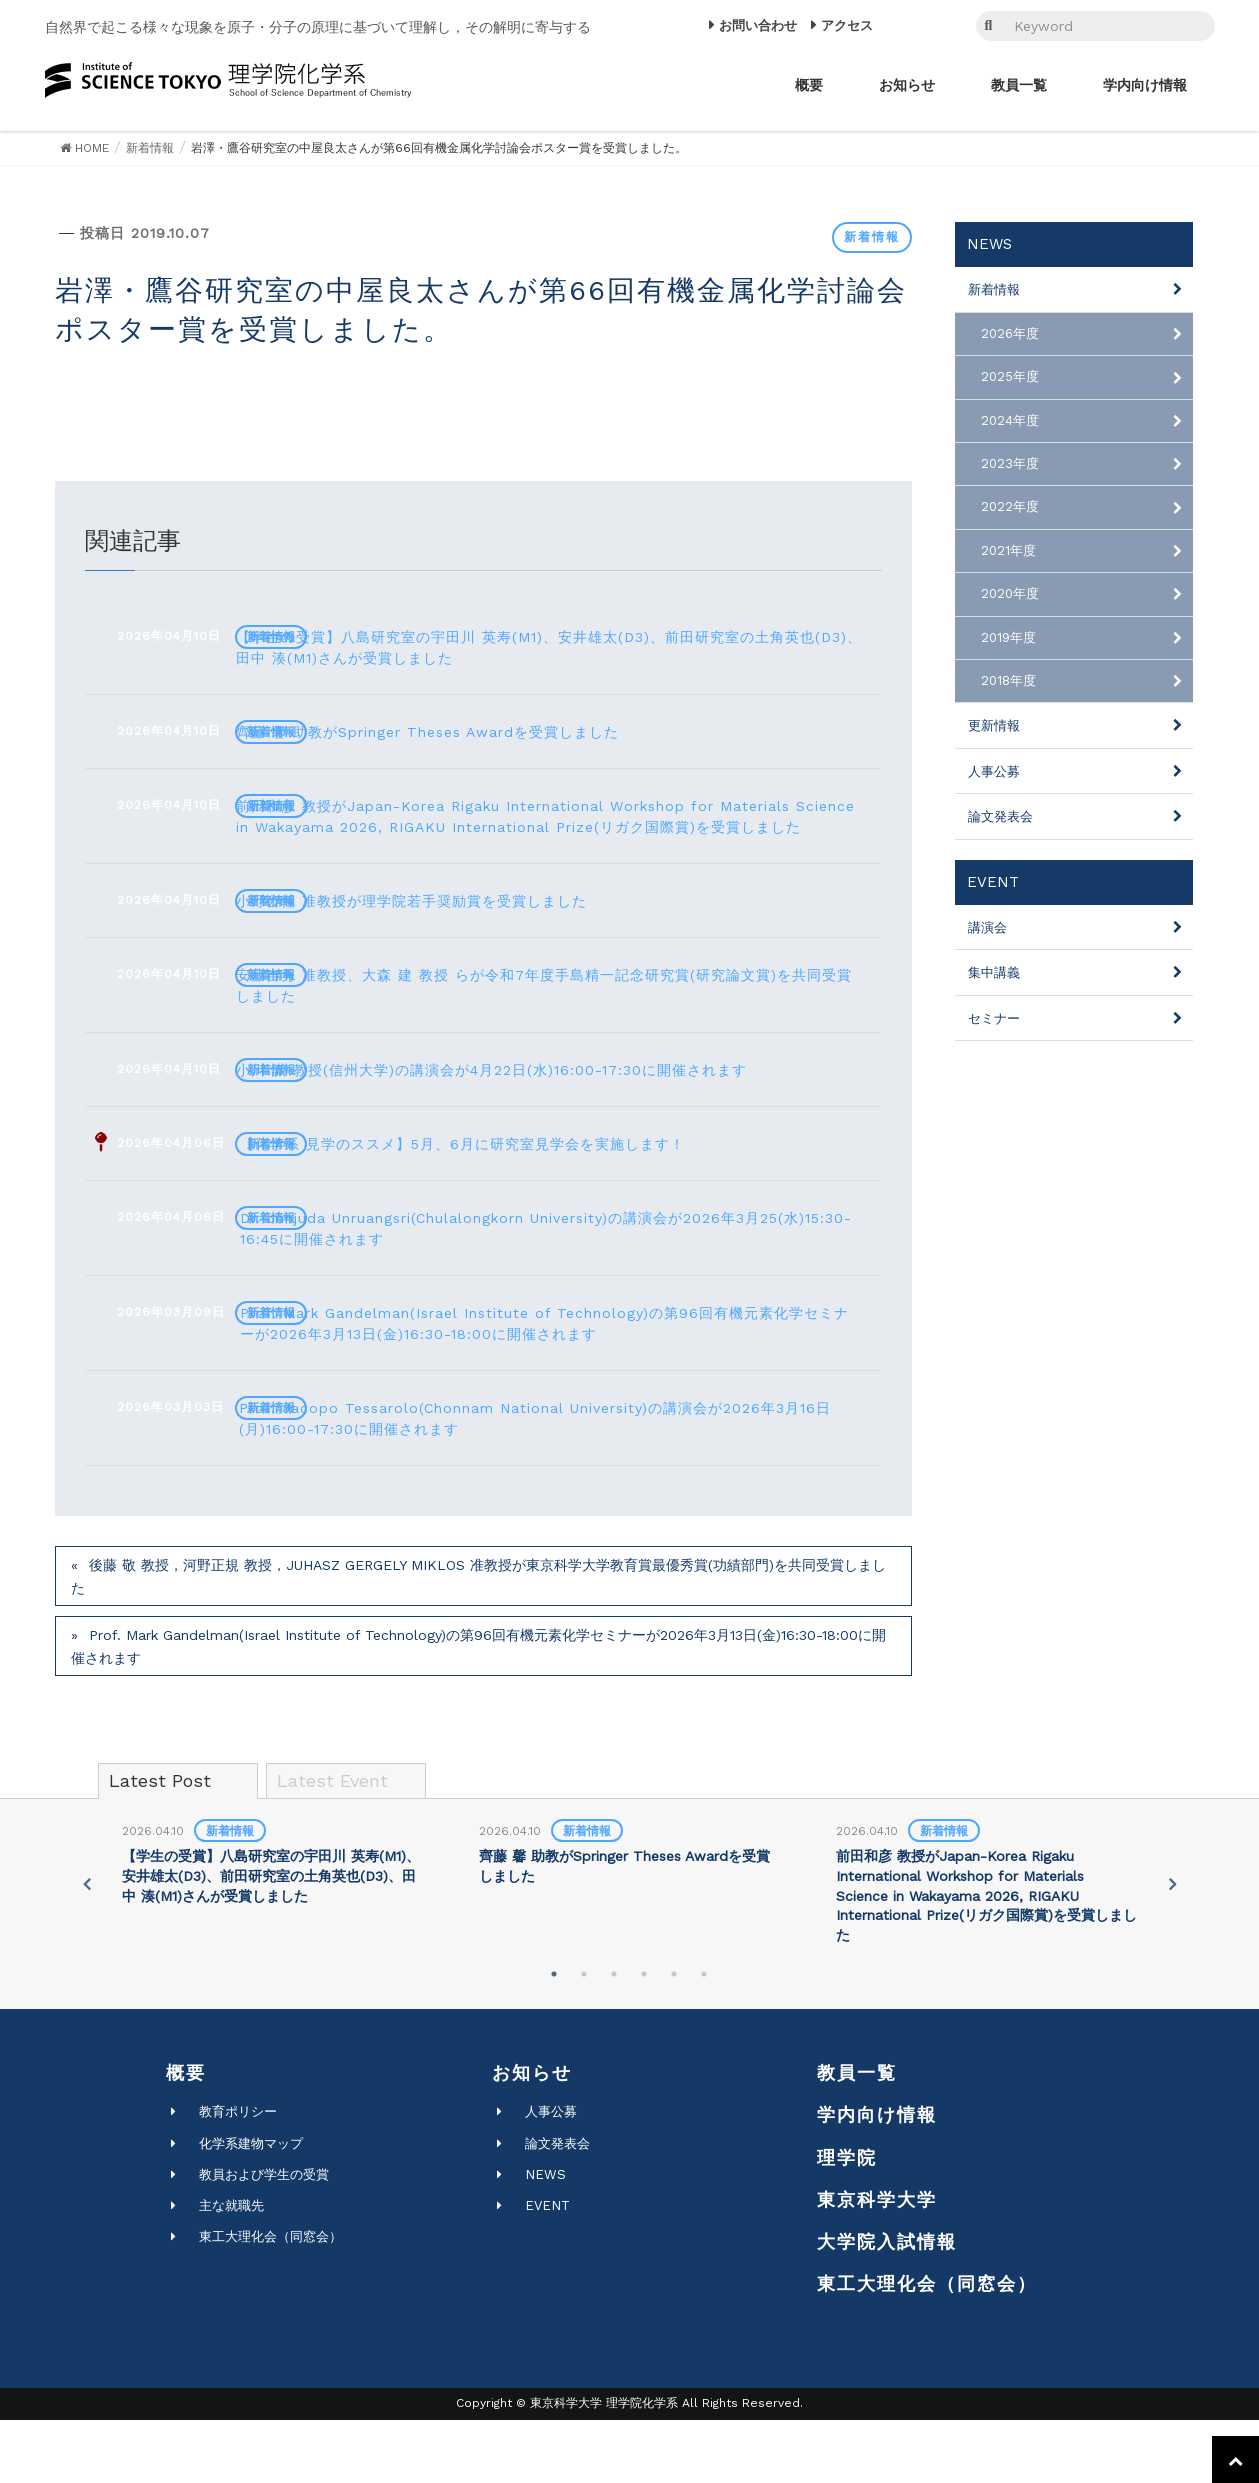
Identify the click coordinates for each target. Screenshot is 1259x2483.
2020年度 (1010, 593)
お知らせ (532, 2135)
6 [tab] (704, 2037)
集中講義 (994, 972)
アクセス (847, 25)
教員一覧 (857, 2135)
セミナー (994, 1018)
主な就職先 (231, 2268)
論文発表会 (1000, 816)
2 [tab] (584, 2037)
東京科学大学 (877, 2262)
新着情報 (872, 237)
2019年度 (1008, 637)
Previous (84, 1947)
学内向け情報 (877, 2177)
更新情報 (994, 725)
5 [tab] (674, 2037)
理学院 (847, 2220)
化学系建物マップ (251, 2206)
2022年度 (1010, 506)
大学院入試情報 (887, 2304)
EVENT (547, 2268)
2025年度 (1010, 376)
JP (911, 26)
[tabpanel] (273, 1928)
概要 (186, 2135)
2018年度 (1008, 680)
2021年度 (1008, 550)
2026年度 (1010, 333)
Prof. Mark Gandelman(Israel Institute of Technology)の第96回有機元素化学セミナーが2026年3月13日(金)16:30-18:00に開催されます (478, 1709)
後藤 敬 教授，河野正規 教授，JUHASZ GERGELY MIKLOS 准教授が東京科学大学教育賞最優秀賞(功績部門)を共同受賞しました (478, 1639)
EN (937, 26)
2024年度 (1010, 420)
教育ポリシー (238, 2174)
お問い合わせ (758, 25)
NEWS (545, 2237)
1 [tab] (554, 2037)
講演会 (987, 927)
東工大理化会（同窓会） (270, 2299)
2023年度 (1010, 463)
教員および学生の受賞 (264, 2237)
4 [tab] (644, 2037)
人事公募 (994, 771)
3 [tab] (614, 2037)
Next (1175, 1947)
